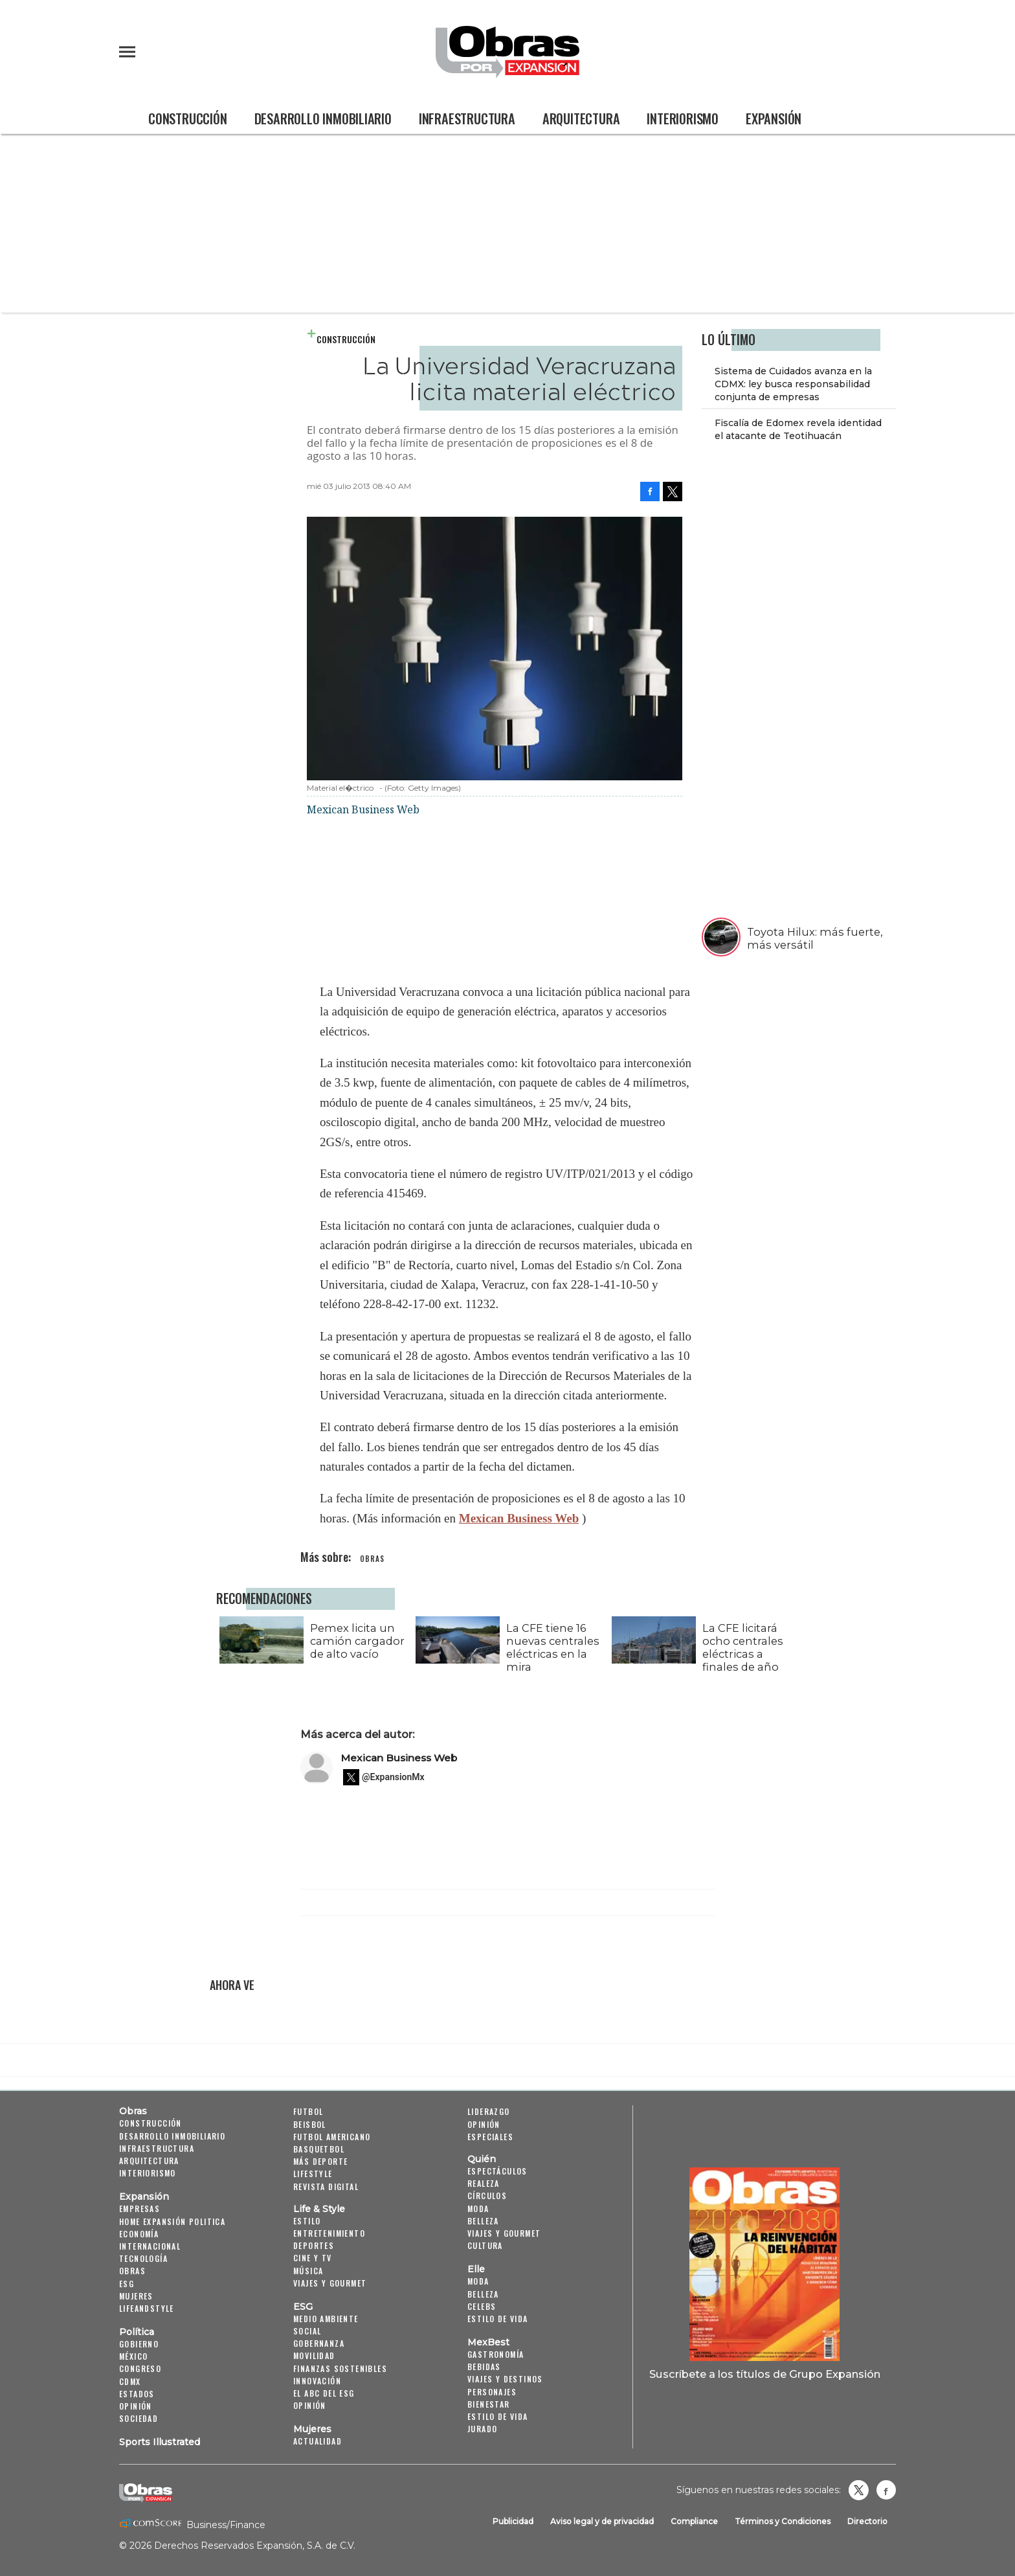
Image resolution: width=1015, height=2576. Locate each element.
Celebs (481, 2306)
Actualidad (317, 2440)
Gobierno (139, 2343)
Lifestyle (313, 2173)
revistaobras (858, 2490)
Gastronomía (495, 2354)
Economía (139, 2233)
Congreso (140, 2368)
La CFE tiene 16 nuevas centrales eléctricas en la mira (549, 1647)
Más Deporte (320, 2161)
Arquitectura (581, 118)
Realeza (483, 2183)
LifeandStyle (146, 2308)
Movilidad (314, 2355)
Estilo (306, 2220)
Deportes (313, 2245)
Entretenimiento (329, 2233)
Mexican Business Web (519, 1518)
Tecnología (143, 2258)
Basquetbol (318, 2148)
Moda (478, 2208)
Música (308, 2270)
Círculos (487, 2195)
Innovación (317, 2380)
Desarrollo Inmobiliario (323, 118)
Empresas (139, 2208)
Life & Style (319, 2209)
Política (136, 2332)
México (133, 2356)
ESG (126, 2283)
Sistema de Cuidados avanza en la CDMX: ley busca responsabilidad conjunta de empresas (793, 384)
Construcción (187, 118)
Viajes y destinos (505, 2378)
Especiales (490, 2136)
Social (307, 2330)
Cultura (485, 2245)
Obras (133, 2111)
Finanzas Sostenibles (340, 2368)
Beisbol (309, 2124)
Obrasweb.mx (886, 2490)
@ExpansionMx (393, 1777)
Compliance (694, 2521)
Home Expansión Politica (172, 2221)
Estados (137, 2393)
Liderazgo (488, 2111)
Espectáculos (497, 2170)
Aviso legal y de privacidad (602, 2521)
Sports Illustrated (159, 2442)
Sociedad (138, 2418)
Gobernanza (318, 2343)
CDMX (130, 2381)
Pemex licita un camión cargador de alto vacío (354, 1640)
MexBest (488, 2342)
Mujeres (136, 2295)
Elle (476, 2269)
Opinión (135, 2406)
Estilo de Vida (497, 2416)
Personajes (492, 2391)
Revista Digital (326, 2186)
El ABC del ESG (324, 2393)
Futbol (308, 2111)
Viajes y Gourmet (329, 2282)
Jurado (482, 2428)
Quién (481, 2159)
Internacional (150, 2246)
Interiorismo (683, 118)
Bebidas (484, 2366)
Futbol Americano (331, 2136)
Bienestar (488, 2404)
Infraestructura (467, 118)
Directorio (867, 2521)
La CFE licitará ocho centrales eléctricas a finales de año (740, 1647)
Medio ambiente (326, 2318)
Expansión (773, 118)
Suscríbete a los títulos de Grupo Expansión (764, 2373)
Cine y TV (312, 2257)
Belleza (483, 2220)
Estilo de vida (497, 2318)
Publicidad (513, 2521)
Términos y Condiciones (783, 2521)
